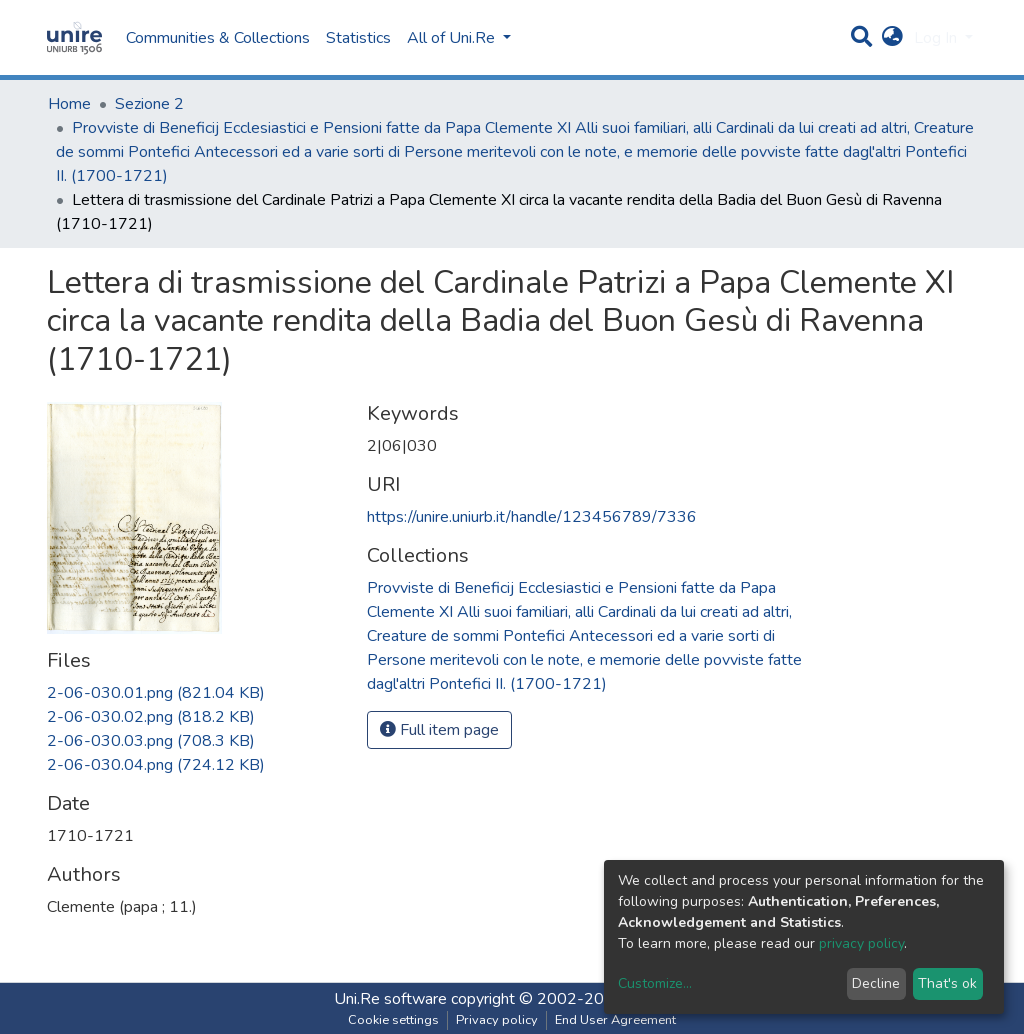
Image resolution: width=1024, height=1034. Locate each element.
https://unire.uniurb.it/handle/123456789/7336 (532, 517)
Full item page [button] (439, 730)
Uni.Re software (390, 999)
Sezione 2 (149, 104)
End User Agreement (615, 1020)
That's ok (947, 983)
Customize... (655, 983)
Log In (937, 38)
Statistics (358, 38)
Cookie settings (393, 1020)
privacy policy (861, 943)
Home (69, 104)
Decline (876, 983)
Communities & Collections (218, 38)
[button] (892, 38)
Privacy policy (497, 1020)
